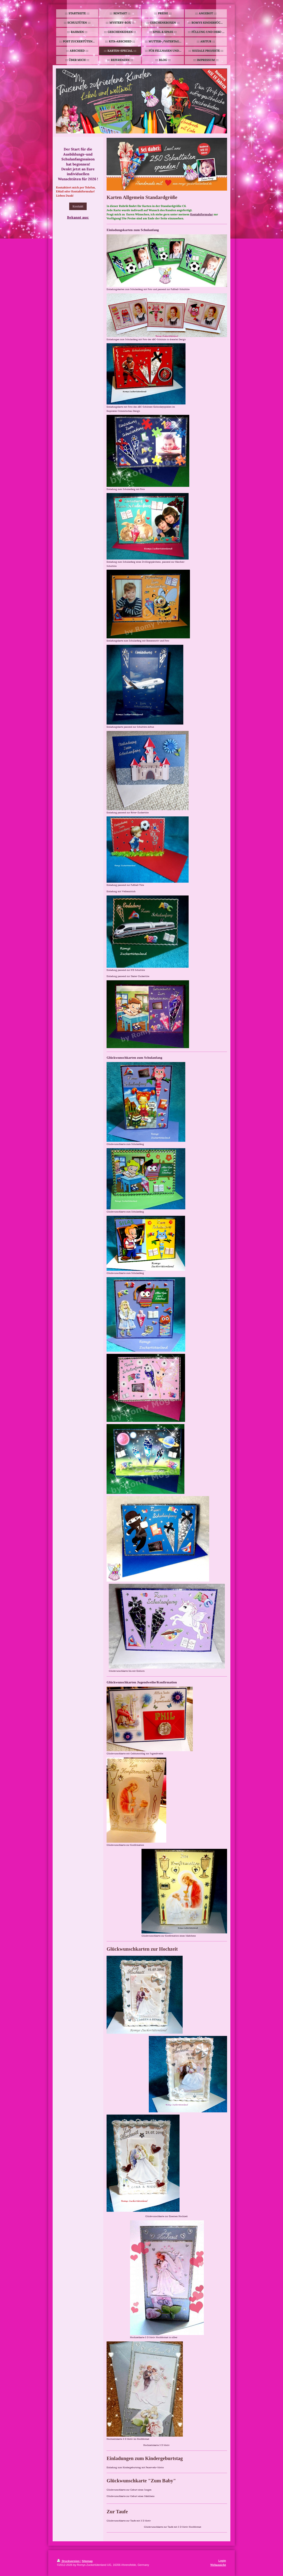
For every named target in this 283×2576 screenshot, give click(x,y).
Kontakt (78, 206)
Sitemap (87, 2561)
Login (222, 2560)
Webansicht (218, 2565)
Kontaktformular (201, 214)
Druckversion (68, 2561)
